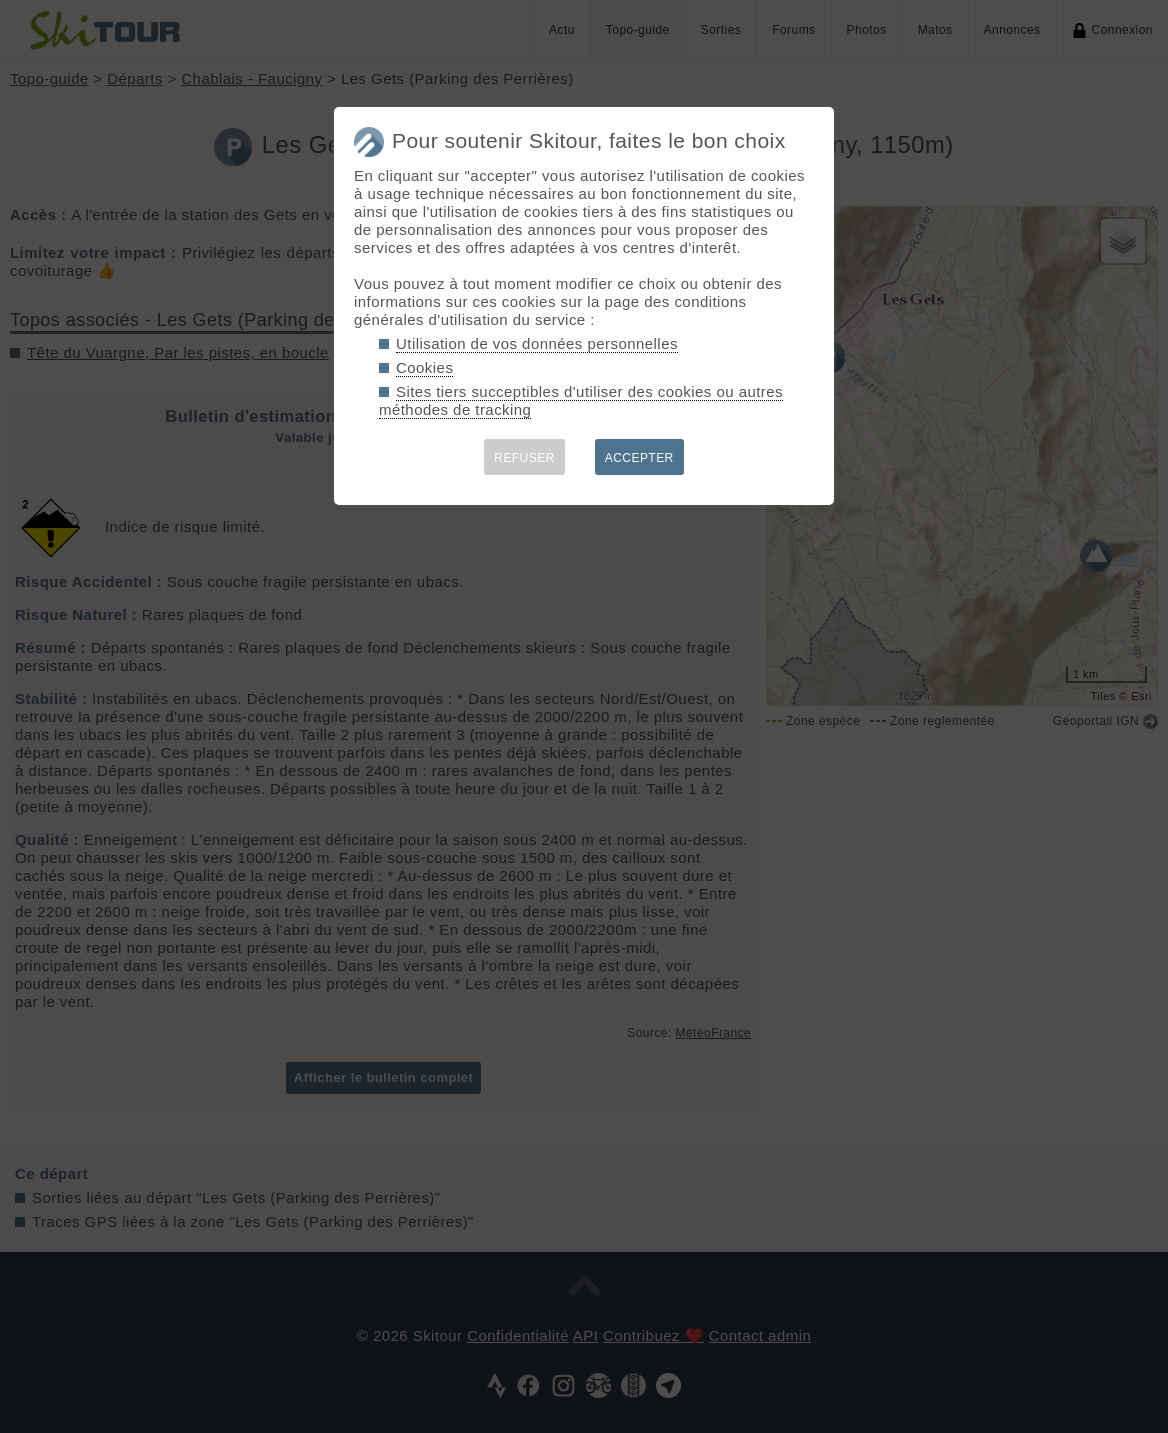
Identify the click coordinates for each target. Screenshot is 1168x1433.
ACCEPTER (639, 458)
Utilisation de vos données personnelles (537, 343)
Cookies (424, 367)
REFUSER (524, 458)
